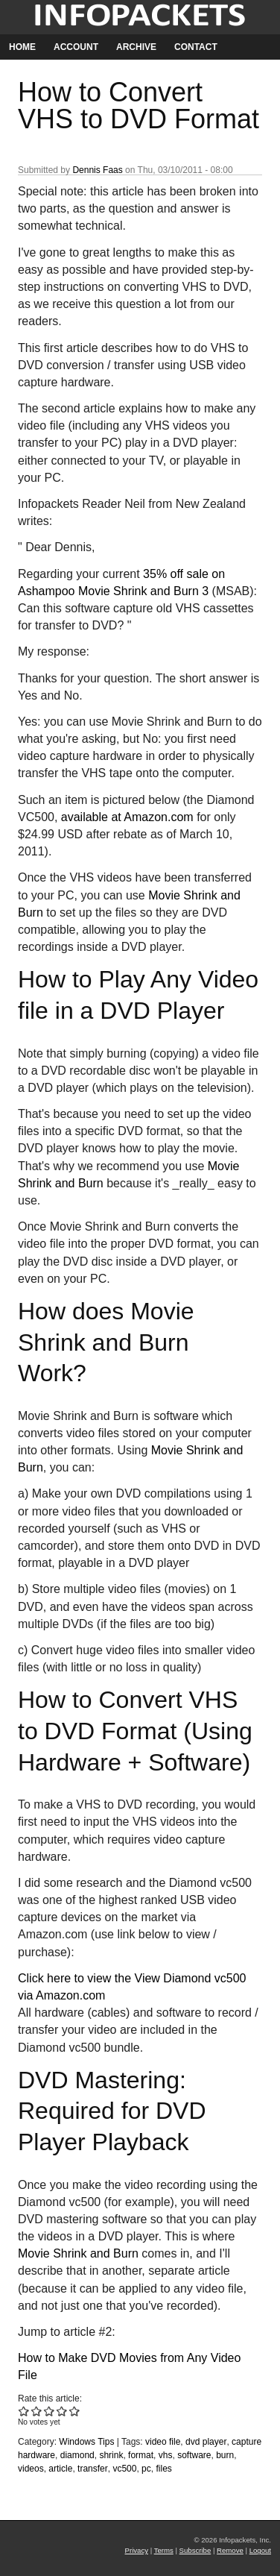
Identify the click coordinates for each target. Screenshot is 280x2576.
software (194, 2455)
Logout (260, 2550)
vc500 (124, 2468)
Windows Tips (86, 2442)
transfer (92, 2468)
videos (31, 2468)
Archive (136, 47)
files (163, 2468)
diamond (77, 2455)
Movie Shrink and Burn (78, 2253)
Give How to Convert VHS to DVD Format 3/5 (49, 2410)
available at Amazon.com (127, 817)
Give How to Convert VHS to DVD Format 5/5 (75, 2410)
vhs (166, 2455)
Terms (164, 2550)
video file (162, 2442)
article (60, 2468)
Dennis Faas (97, 170)
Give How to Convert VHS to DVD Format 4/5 (62, 2410)
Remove (230, 2550)
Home (22, 47)
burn (225, 2455)
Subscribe (195, 2550)
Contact (195, 47)
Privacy (136, 2550)
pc (146, 2468)
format (140, 2455)
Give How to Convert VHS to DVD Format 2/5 (37, 2410)
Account (76, 47)
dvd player (205, 2442)
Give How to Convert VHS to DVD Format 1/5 (24, 2410)
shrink (111, 2455)
